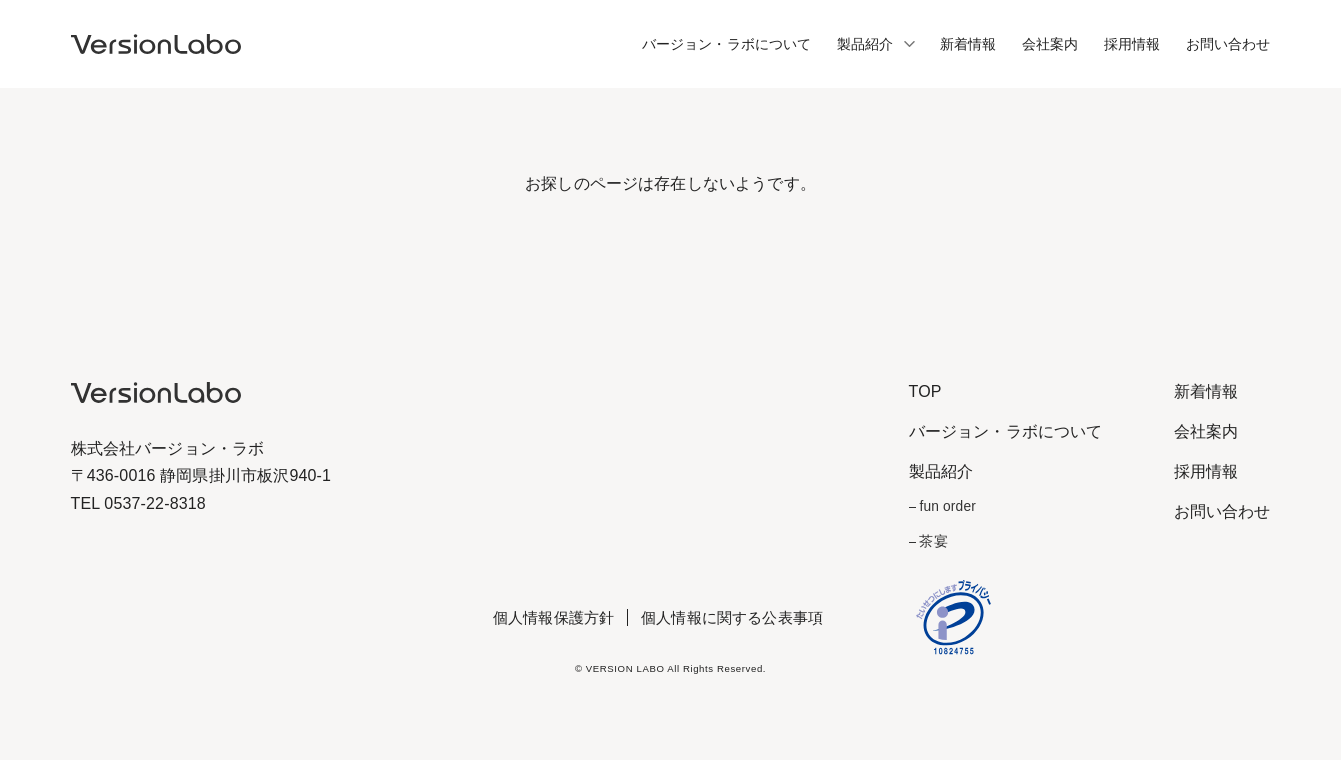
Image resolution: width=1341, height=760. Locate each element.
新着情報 (968, 44)
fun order (947, 506)
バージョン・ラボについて (727, 44)
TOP (925, 391)
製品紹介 (865, 44)
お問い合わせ (1228, 44)
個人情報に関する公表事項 (732, 617)
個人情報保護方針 (553, 617)
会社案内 (1050, 44)
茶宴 (933, 541)
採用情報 (1132, 44)
